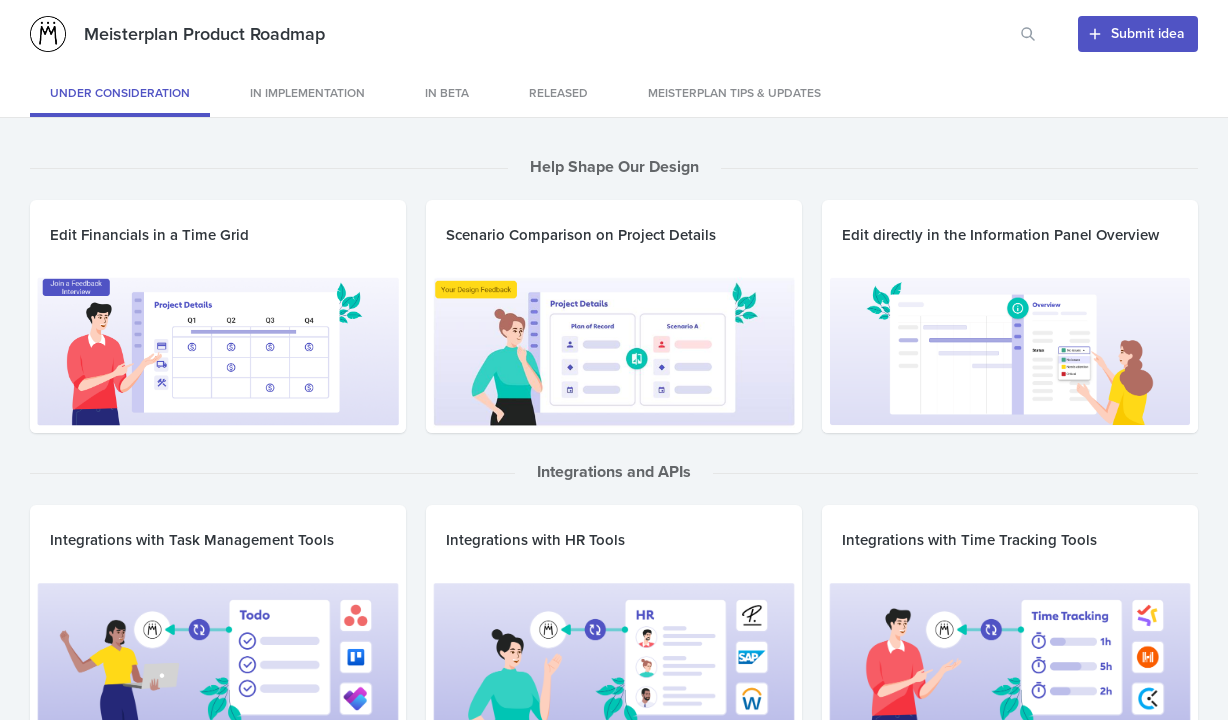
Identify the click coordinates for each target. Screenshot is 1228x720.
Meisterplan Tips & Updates (734, 93)
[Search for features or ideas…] (1028, 34)
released (558, 93)
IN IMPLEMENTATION (307, 93)
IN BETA (447, 93)
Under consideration (120, 93)
